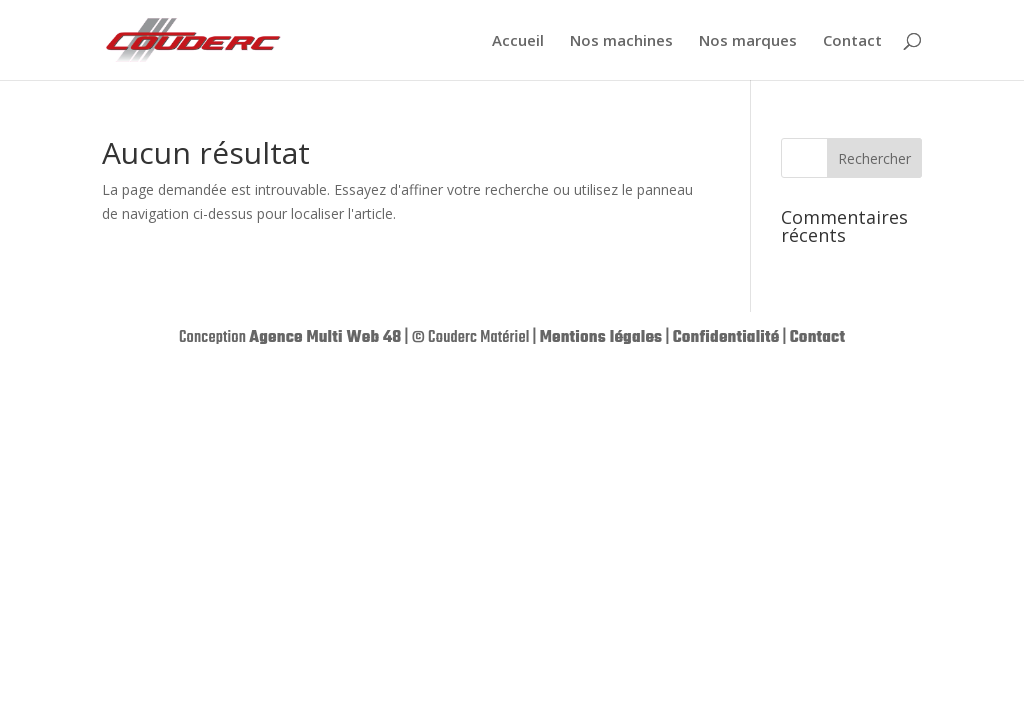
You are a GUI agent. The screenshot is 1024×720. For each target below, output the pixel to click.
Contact (852, 41)
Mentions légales (601, 338)
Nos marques (748, 41)
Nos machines (621, 41)
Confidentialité (726, 338)
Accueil (518, 41)
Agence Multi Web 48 (325, 338)
